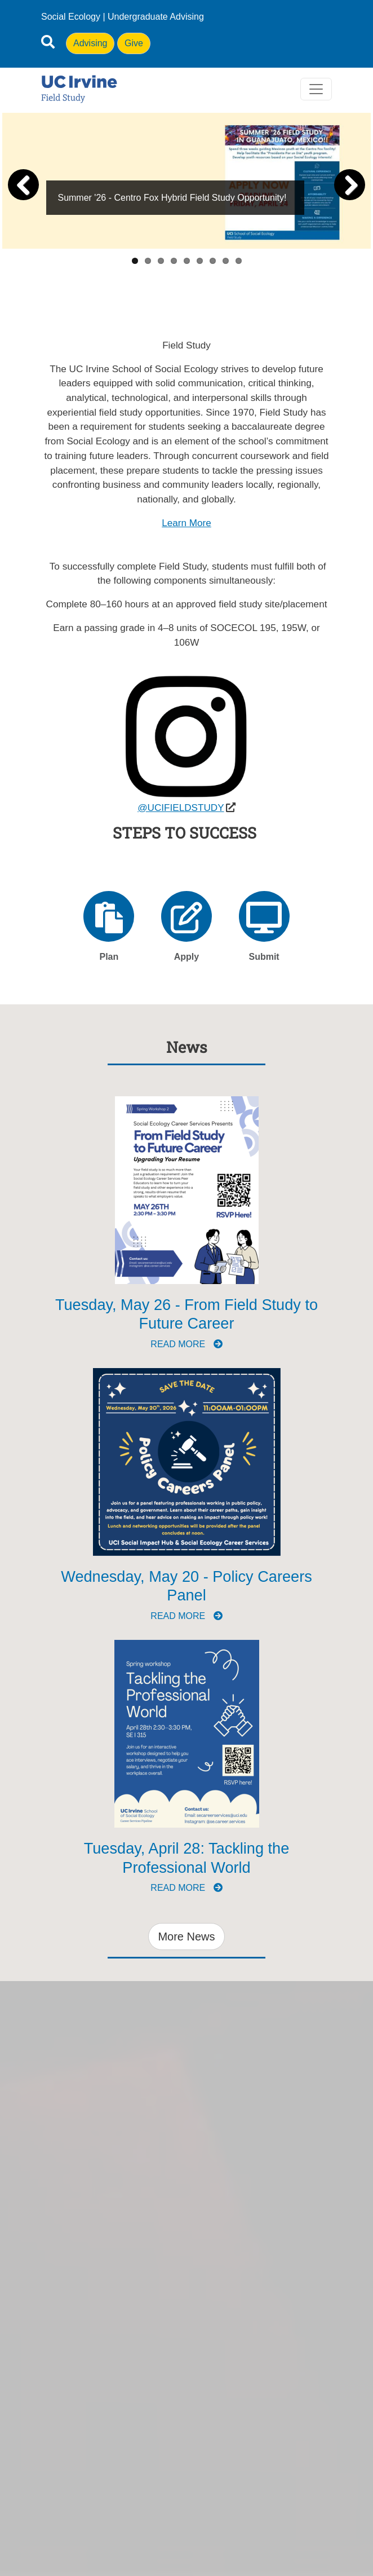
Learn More (186, 522)
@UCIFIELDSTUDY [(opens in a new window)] (180, 807)
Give (134, 43)
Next (348, 185)
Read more (186, 1344)
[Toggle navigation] (316, 89)
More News (186, 1936)
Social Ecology (70, 16)
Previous (25, 185)
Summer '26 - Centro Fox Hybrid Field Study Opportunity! (171, 197)
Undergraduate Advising (156, 16)
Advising (90, 43)
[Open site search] (48, 44)
